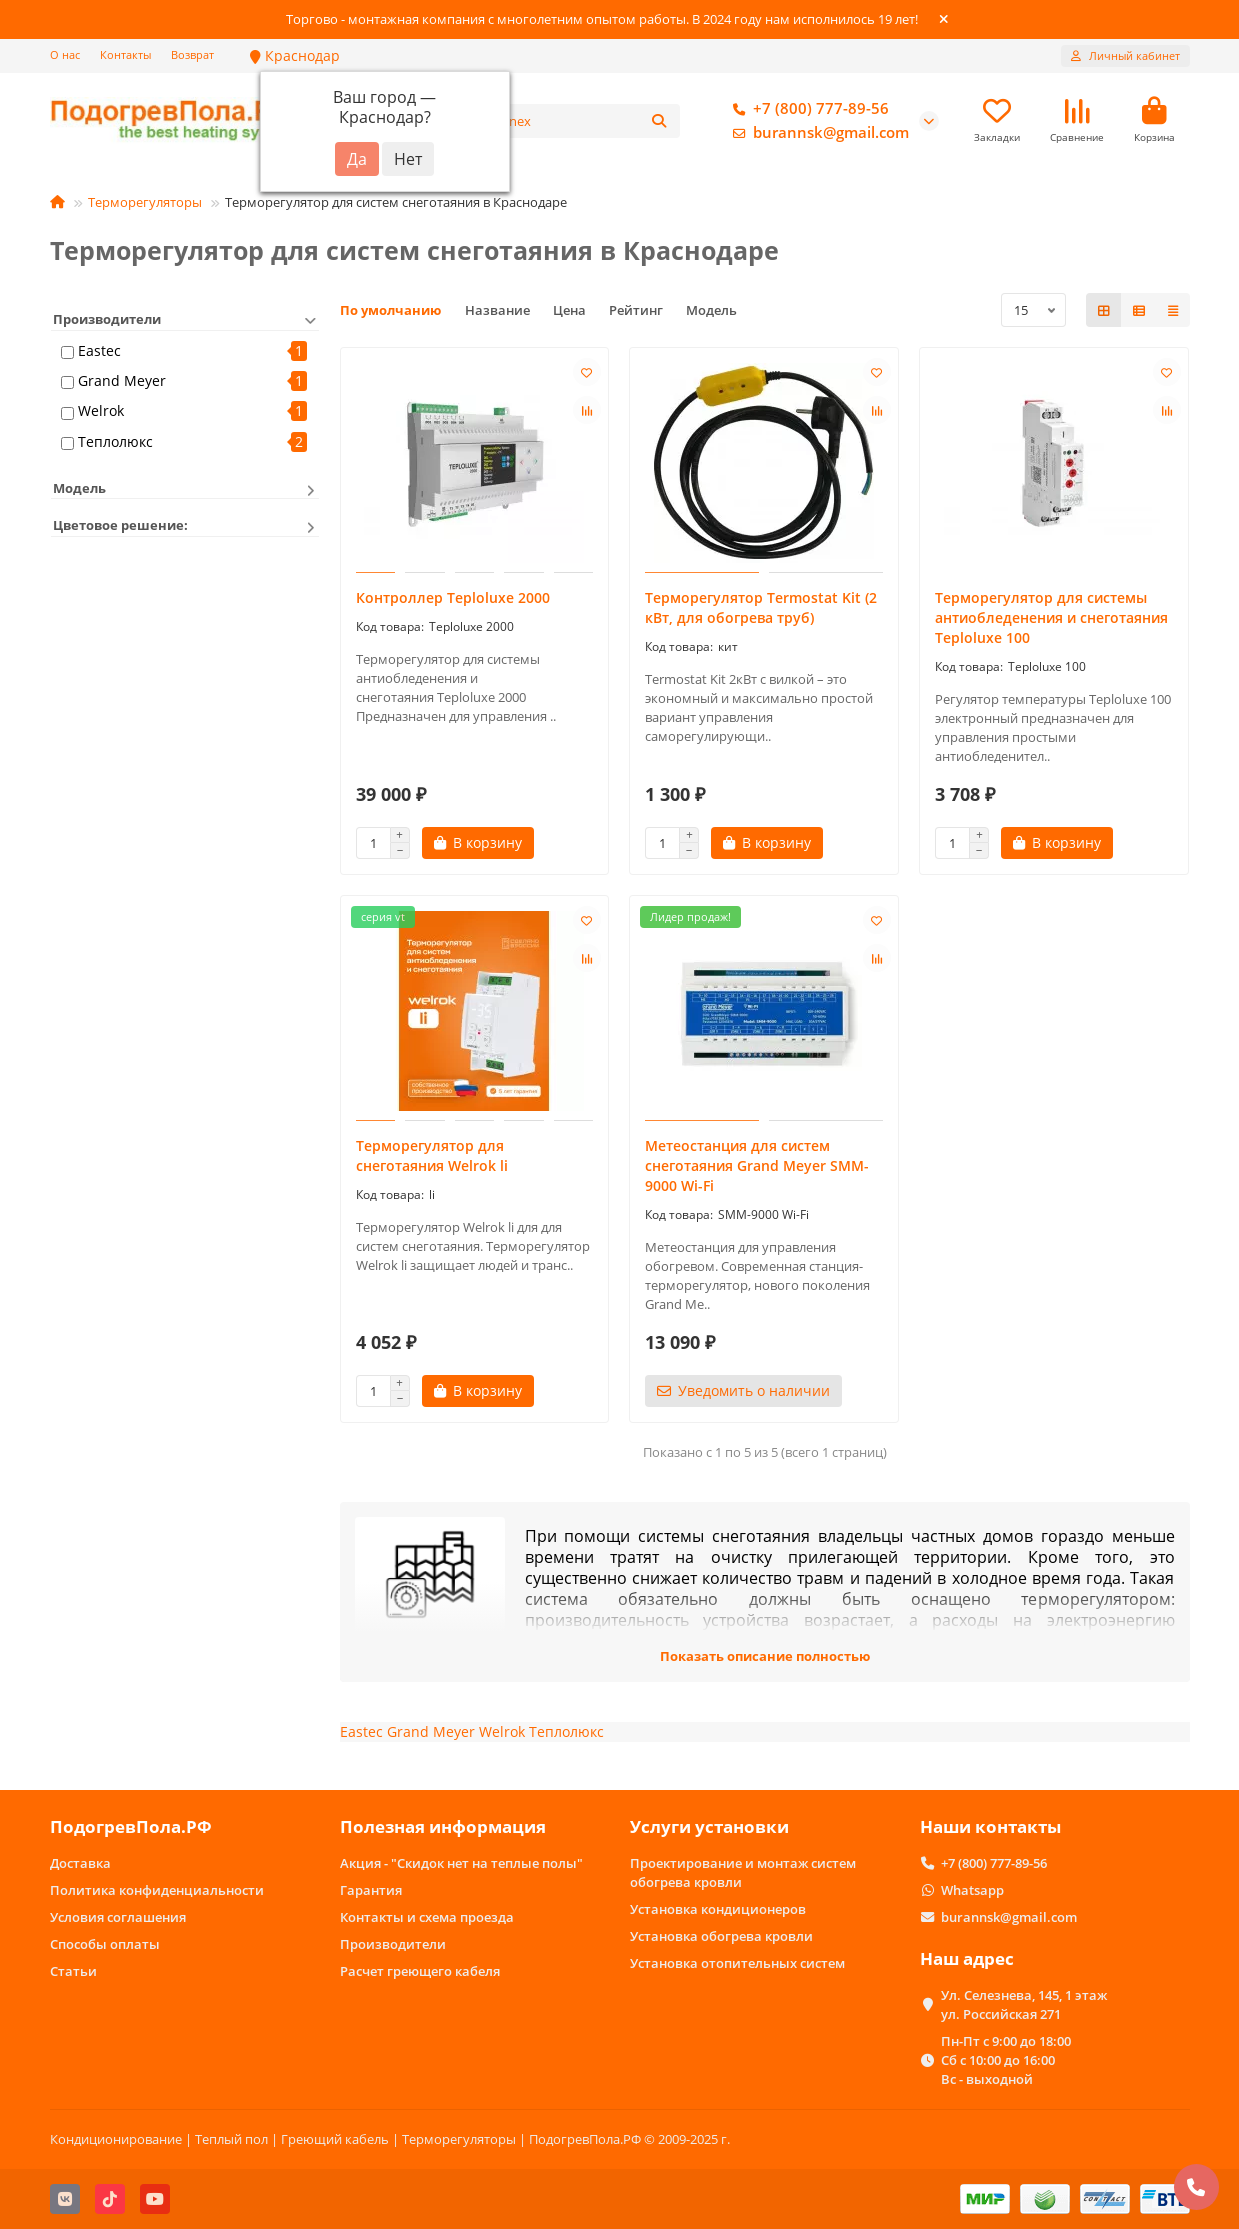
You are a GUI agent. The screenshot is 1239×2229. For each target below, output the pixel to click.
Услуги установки (709, 1826)
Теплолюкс (115, 443)
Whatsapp (972, 1890)
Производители (393, 1944)
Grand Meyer (122, 383)
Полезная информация (443, 1826)
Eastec (99, 353)
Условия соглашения (118, 1917)
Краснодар (295, 55)
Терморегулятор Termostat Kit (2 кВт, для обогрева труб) (761, 610)
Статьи (73, 1971)
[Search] (588, 122)
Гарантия (371, 1890)
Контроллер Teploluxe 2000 (453, 600)
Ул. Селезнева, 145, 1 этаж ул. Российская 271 (1024, 2004)
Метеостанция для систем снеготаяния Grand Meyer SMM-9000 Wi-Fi (757, 1168)
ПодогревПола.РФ (131, 1826)
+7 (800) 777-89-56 (807, 110)
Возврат (192, 54)
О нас (65, 54)
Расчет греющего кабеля (420, 1971)
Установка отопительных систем (737, 1963)
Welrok (101, 413)
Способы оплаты (105, 1944)
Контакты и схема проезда (427, 1917)
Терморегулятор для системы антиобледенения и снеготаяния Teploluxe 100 (1051, 620)
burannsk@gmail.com (817, 134)
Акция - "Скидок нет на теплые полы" (461, 1863)
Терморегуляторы (145, 205)
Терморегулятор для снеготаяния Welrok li (432, 1158)
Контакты (125, 54)
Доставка (80, 1863)
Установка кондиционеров (718, 1909)
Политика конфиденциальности (157, 1890)
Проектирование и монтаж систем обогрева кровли (743, 1872)
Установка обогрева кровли (721, 1936)
